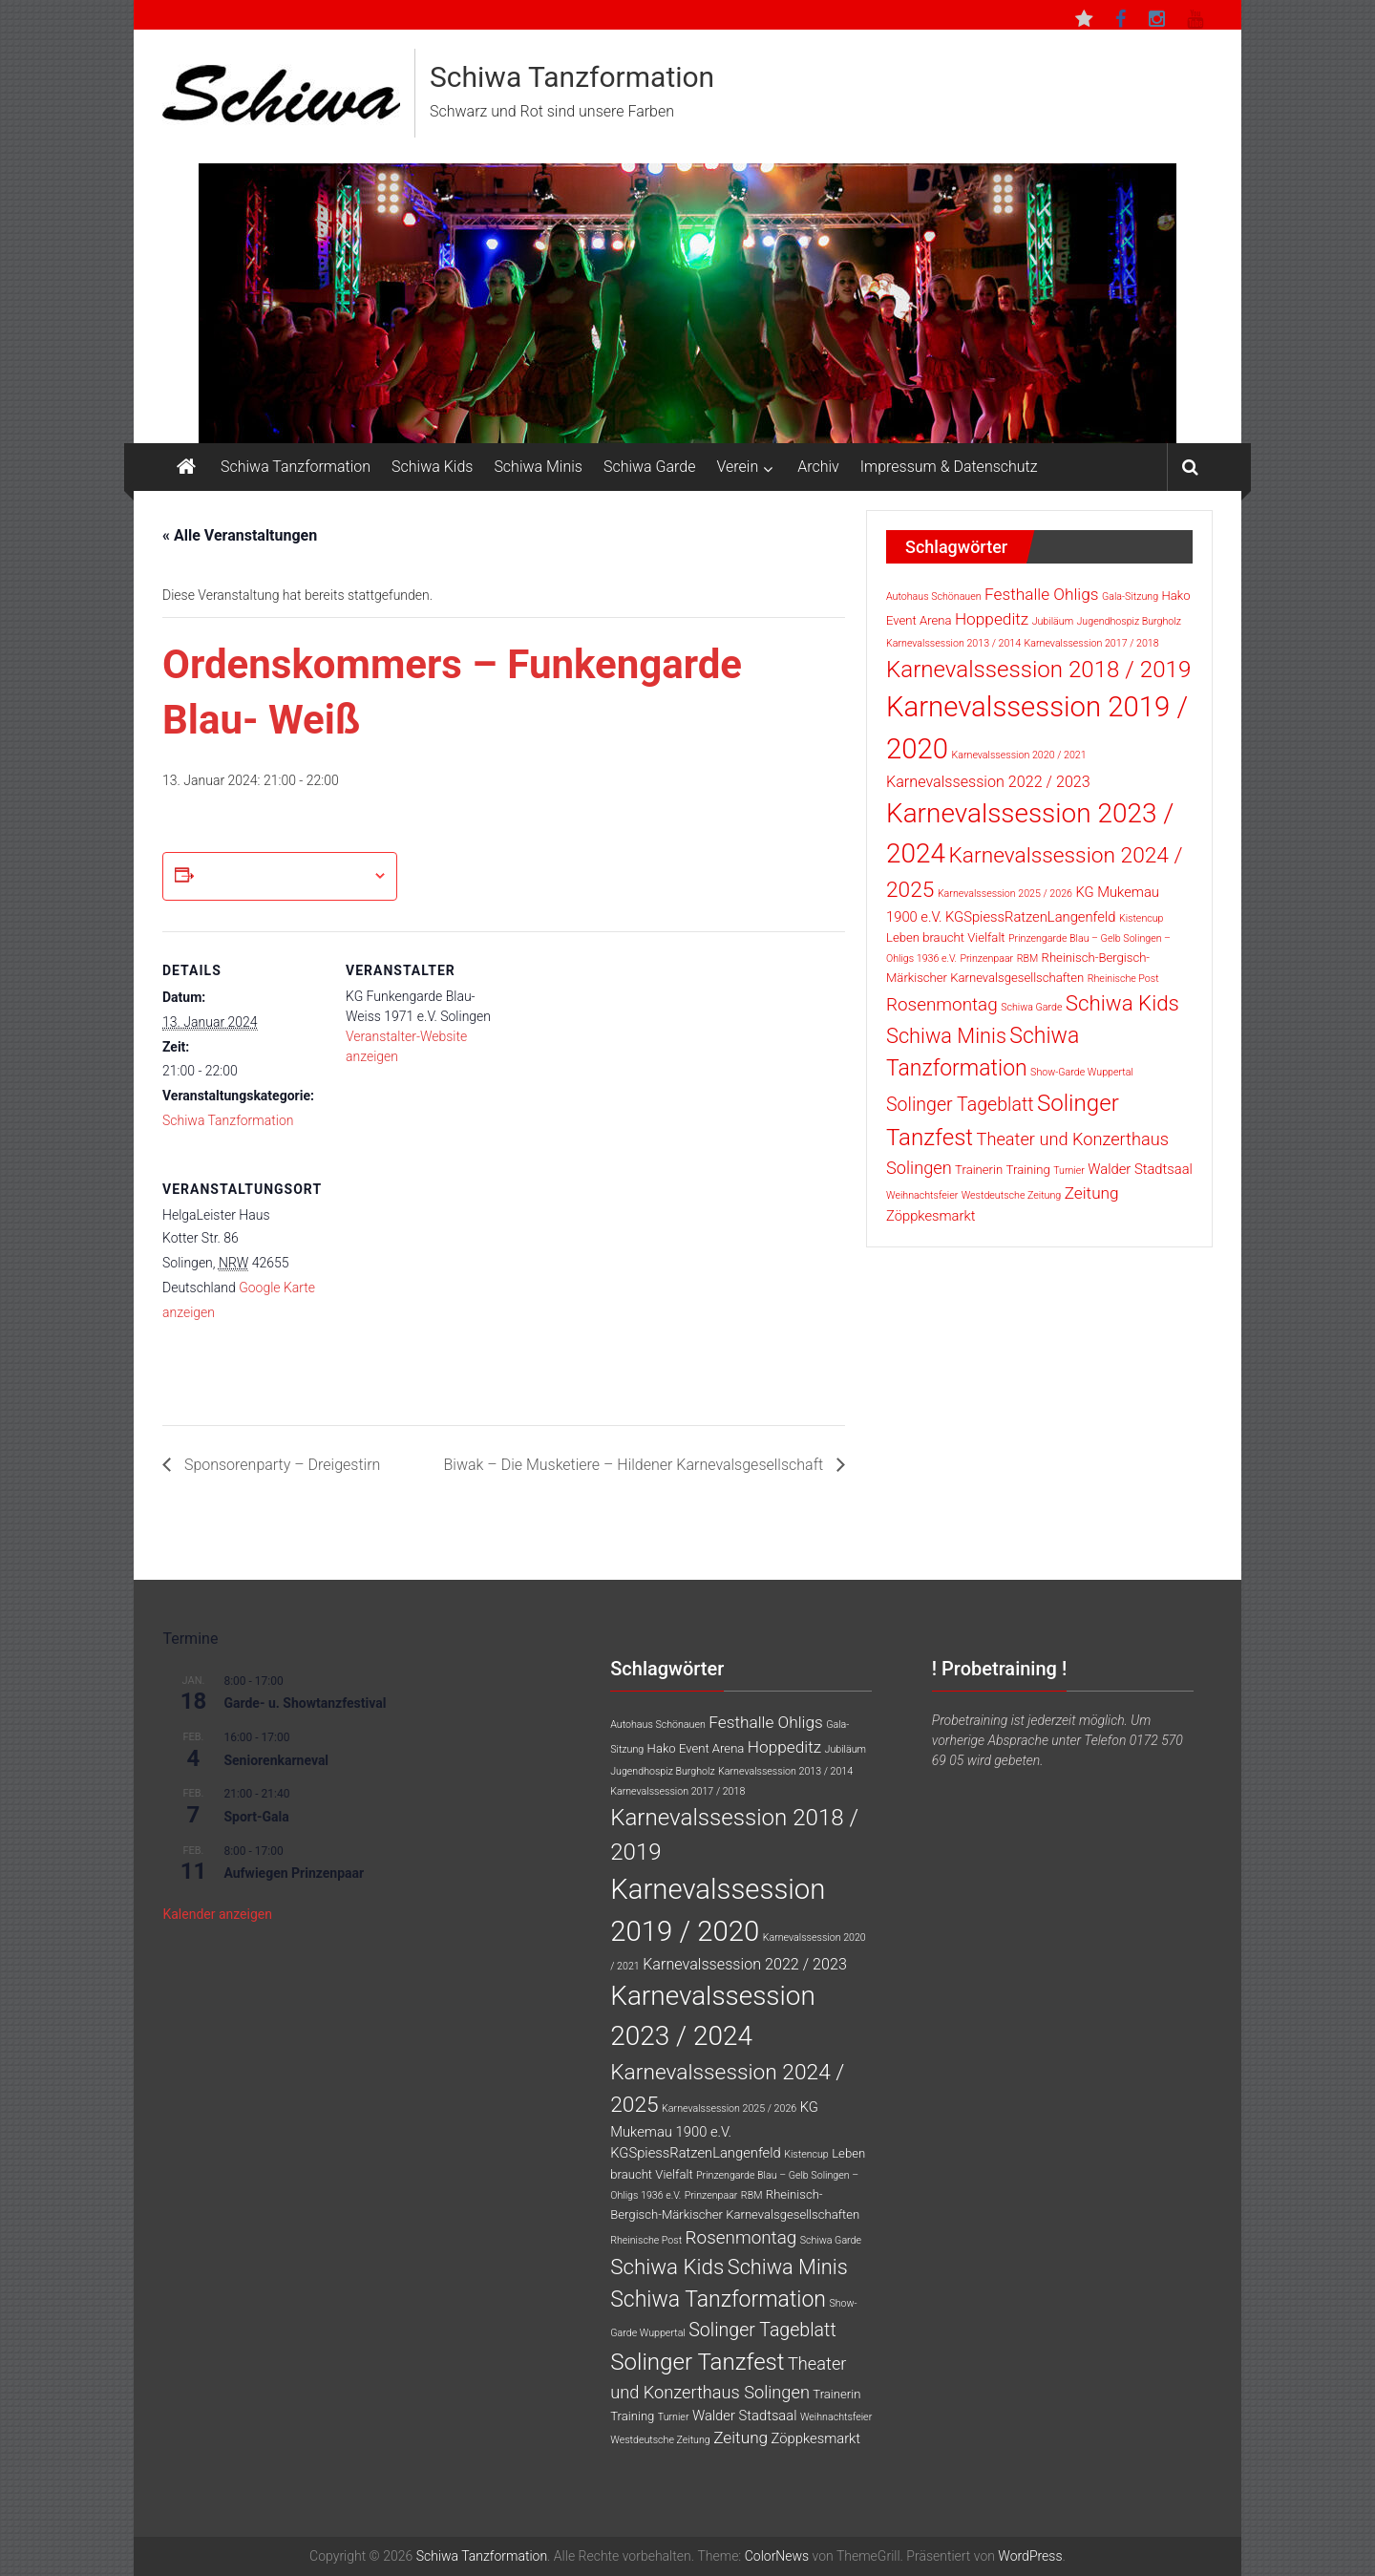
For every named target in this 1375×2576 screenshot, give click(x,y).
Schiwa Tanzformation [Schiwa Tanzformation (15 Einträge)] (718, 2299)
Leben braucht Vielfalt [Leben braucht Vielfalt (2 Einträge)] (945, 937)
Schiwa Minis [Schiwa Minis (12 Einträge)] (946, 1036)
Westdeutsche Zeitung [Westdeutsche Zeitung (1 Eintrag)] (1012, 1195)
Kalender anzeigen (217, 1914)
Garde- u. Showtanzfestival (304, 1703)
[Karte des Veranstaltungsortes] (446, 1281)
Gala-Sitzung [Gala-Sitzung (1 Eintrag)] (1130, 596)
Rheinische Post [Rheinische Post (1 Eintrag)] (1123, 978)
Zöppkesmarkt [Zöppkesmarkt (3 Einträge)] (930, 1215)
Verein (738, 467)
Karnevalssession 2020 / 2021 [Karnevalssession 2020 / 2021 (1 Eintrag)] (1019, 755)
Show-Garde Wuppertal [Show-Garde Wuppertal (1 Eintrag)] (1081, 1072)
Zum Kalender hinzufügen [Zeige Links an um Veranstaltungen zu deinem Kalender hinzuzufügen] (282, 876)
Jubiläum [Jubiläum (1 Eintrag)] (1052, 621)
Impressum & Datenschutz (949, 467)
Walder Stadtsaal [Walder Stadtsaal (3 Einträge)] (1140, 1169)
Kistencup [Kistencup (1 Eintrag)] (1141, 918)
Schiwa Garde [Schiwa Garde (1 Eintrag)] (1031, 1007)
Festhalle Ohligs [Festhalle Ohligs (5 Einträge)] (1041, 594)
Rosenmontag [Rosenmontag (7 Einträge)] (942, 1004)
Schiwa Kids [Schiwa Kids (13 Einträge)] (1122, 1002)
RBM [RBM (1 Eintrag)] (1028, 958)
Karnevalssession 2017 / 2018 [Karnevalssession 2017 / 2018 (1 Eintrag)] (1092, 643)
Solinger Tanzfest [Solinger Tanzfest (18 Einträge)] (697, 2362)
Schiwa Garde (649, 467)
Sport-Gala (255, 1816)
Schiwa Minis (538, 467)
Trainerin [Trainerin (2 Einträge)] (979, 1169)
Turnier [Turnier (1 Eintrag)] (1069, 1170)
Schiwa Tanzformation (572, 77)
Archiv (818, 467)
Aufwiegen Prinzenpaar (293, 1873)
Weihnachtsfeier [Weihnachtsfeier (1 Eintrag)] (922, 1195)
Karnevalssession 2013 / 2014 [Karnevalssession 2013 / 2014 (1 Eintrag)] (953, 643)
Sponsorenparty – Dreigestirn (280, 1465)
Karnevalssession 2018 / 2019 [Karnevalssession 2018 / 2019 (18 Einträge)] (1038, 669)
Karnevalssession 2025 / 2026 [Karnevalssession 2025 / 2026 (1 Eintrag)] (1005, 893)
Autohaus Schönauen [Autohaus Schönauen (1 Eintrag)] (934, 596)
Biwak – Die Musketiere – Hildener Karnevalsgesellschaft (635, 1465)
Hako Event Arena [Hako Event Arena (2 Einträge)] (696, 1748)
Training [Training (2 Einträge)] (1028, 1169)
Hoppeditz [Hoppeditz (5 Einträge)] (991, 618)
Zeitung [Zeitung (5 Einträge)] (1092, 1193)
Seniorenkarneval (275, 1760)
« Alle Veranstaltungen (239, 535)
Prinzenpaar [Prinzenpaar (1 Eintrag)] (986, 958)
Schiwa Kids (432, 467)
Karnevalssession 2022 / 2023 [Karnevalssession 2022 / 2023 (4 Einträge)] (988, 782)
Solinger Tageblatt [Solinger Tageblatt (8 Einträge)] (960, 1105)
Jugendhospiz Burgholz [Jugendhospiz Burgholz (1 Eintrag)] (1129, 621)
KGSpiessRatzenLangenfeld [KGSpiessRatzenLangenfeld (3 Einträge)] (1030, 917)
